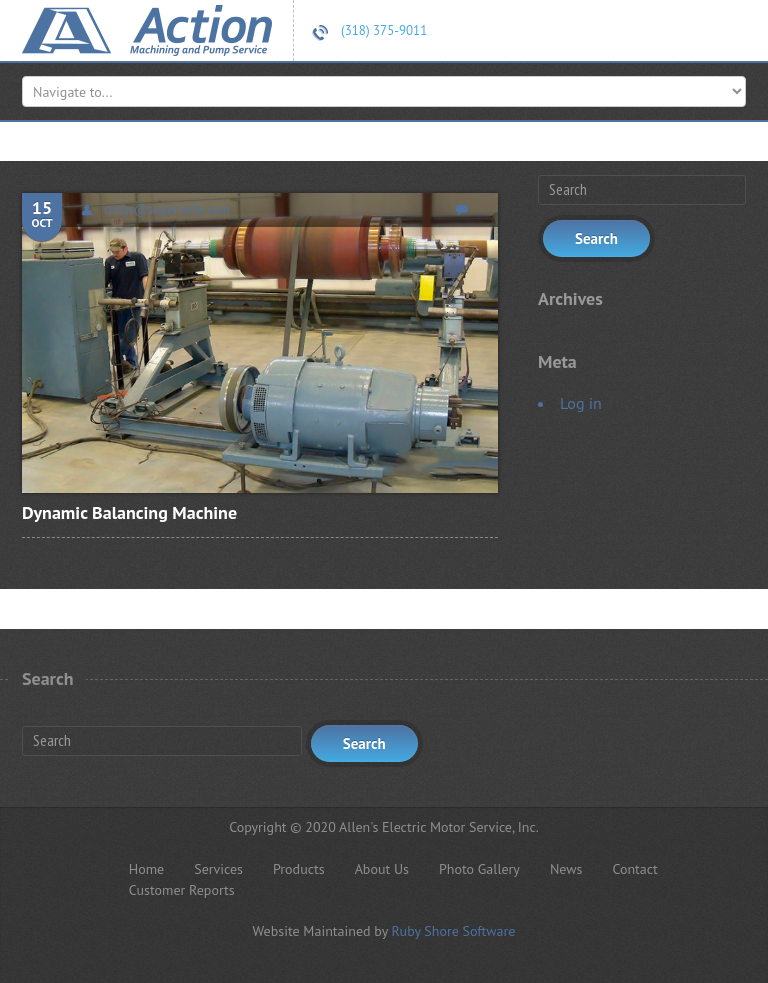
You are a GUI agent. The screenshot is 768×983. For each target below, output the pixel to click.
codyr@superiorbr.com (167, 209)
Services (218, 869)
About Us (382, 869)
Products (299, 869)
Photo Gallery (479, 869)
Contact (634, 869)
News (566, 869)
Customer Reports (182, 890)
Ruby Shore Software (453, 931)
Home (146, 869)
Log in (581, 403)
